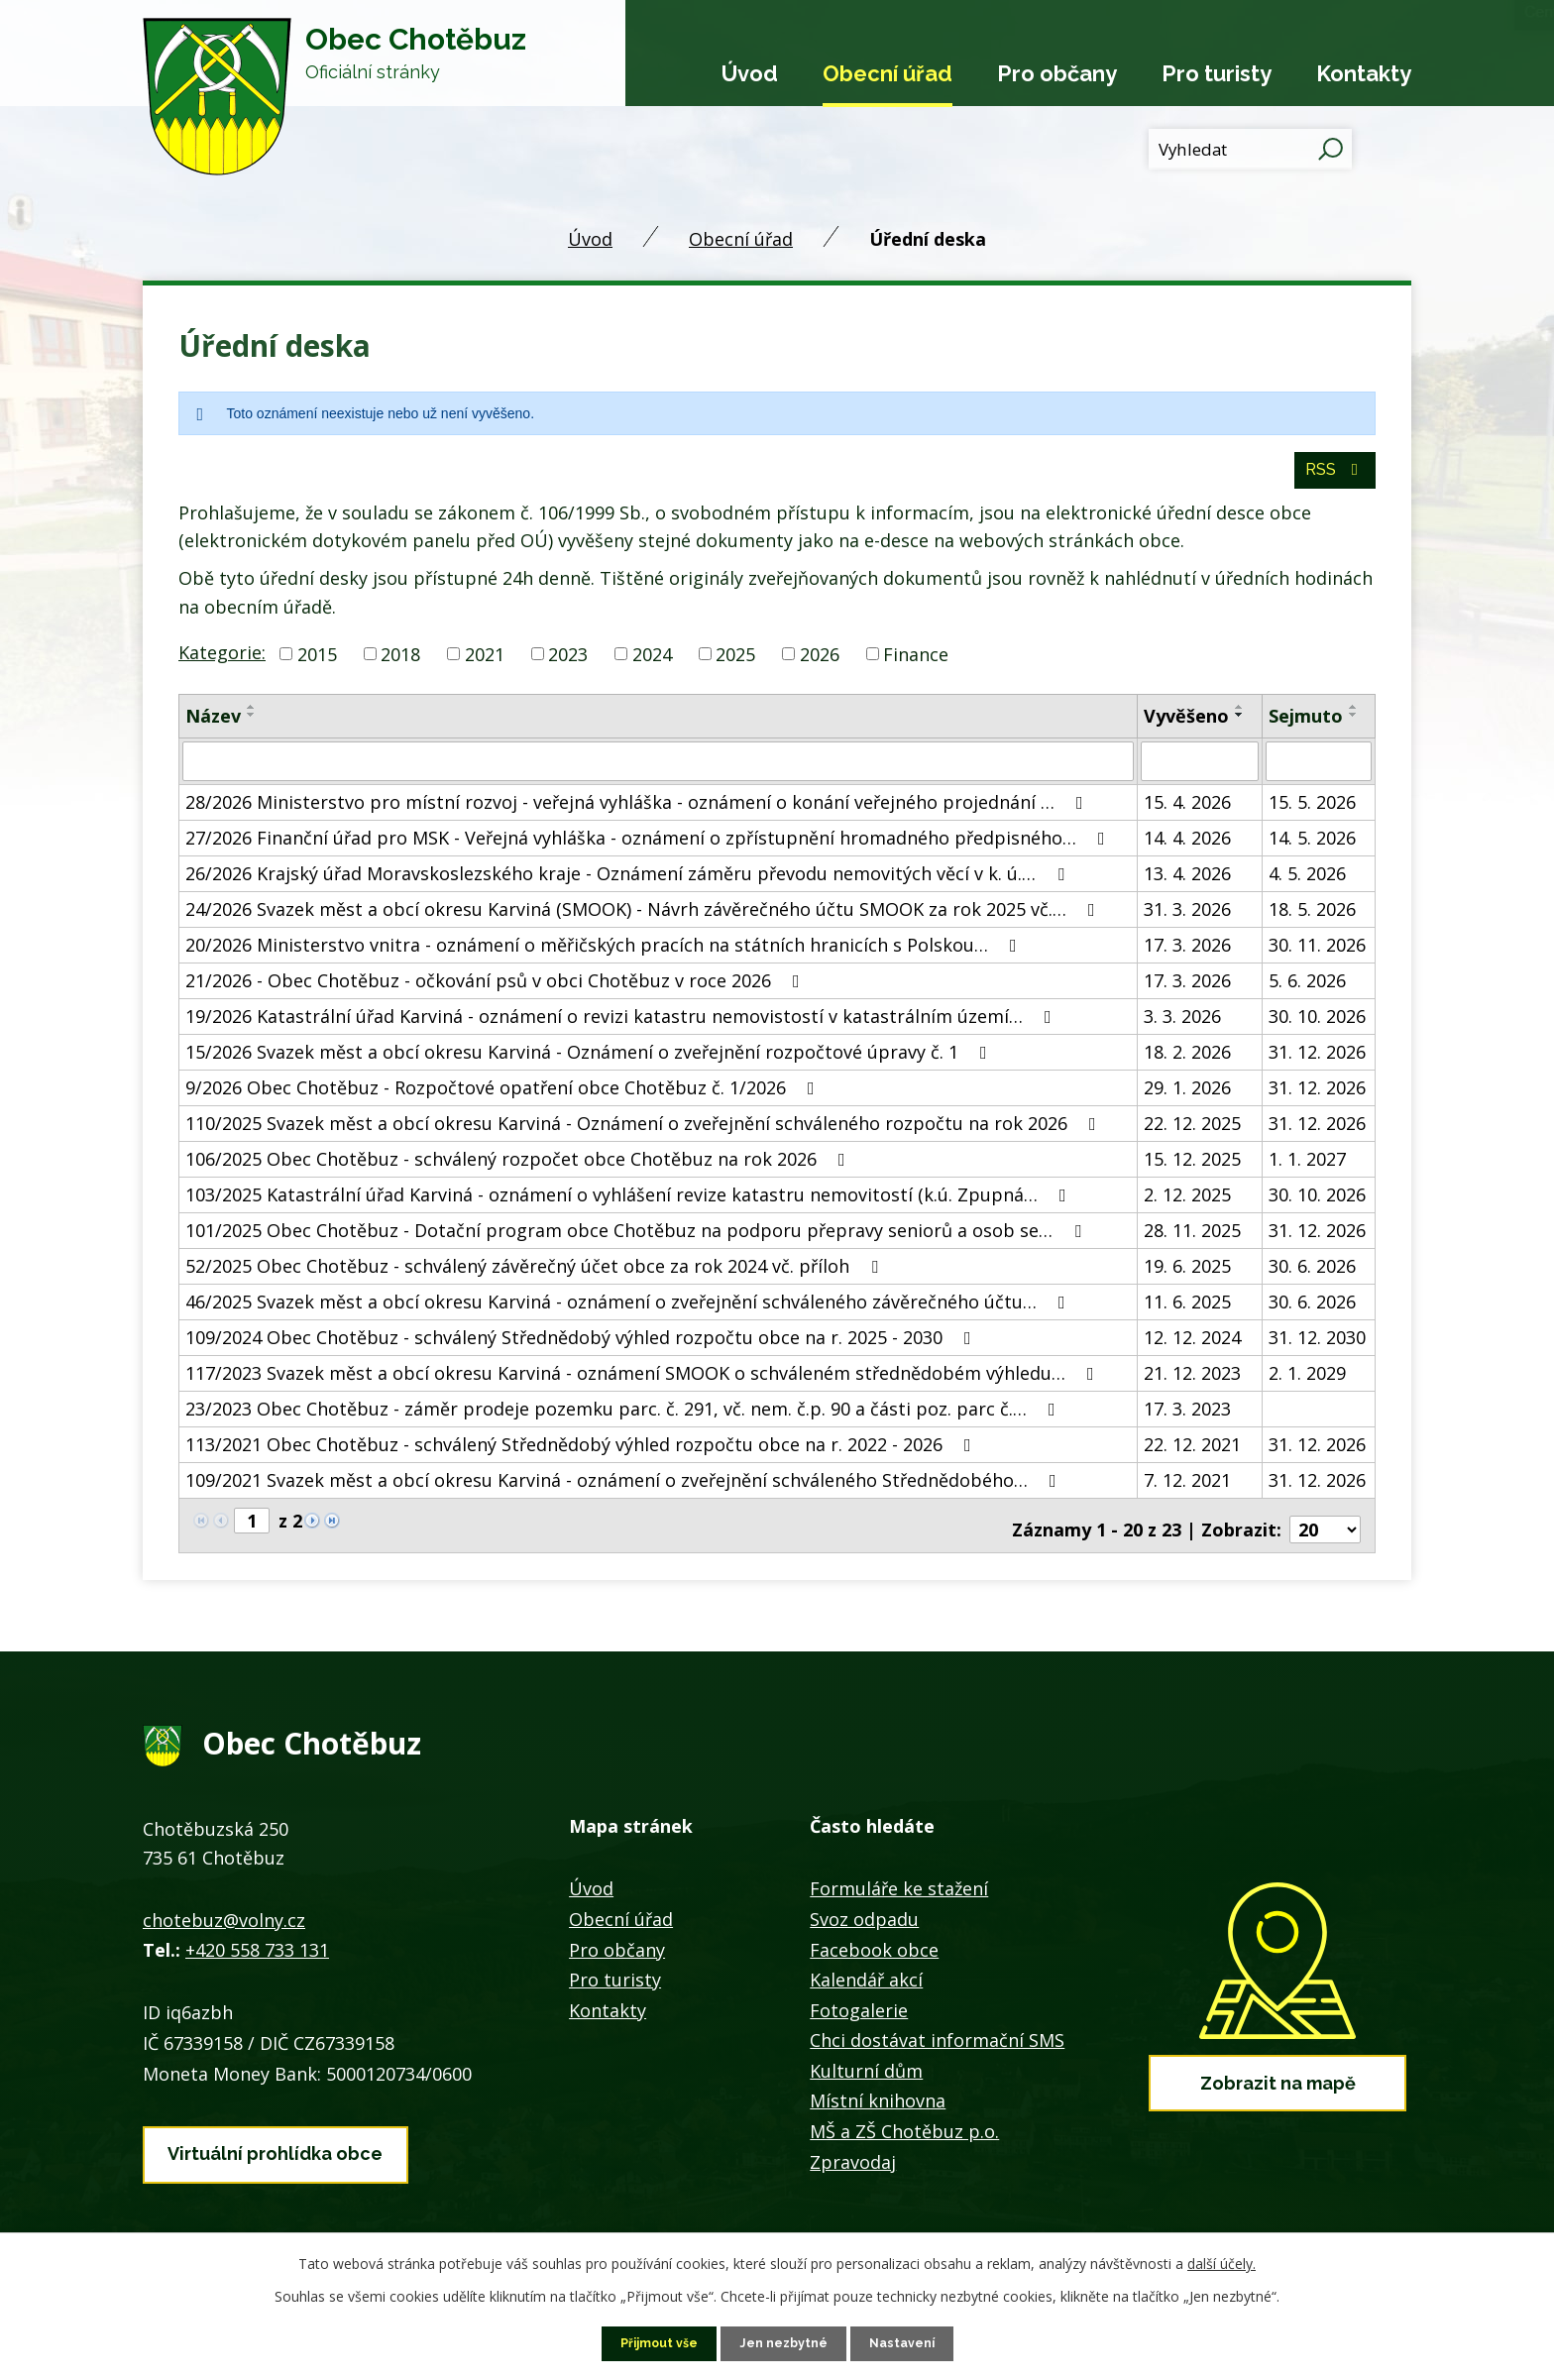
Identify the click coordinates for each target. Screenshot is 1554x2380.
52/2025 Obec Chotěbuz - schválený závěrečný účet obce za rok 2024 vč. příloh (535, 1276)
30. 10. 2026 (1317, 1026)
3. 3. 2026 (1182, 1026)
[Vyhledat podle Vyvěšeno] (1199, 772)
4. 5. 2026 (1307, 883)
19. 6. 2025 (1187, 1276)
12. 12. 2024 (1192, 1347)
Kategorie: (222, 663)
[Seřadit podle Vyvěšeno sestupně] (1240, 727)
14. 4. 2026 (1187, 847)
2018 (400, 665)
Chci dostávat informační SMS (937, 2042)
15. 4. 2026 (1187, 812)
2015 (317, 665)
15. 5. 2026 (1312, 812)
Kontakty (1363, 73)
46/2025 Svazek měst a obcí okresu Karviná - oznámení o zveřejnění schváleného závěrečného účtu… (629, 1311)
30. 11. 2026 (1317, 954)
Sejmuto (1306, 727)
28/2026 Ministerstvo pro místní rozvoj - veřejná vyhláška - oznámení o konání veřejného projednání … (638, 812)
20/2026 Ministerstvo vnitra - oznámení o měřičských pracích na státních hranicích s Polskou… (605, 954)
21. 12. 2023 (1192, 1383)
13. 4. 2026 (1187, 883)
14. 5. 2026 (1312, 847)
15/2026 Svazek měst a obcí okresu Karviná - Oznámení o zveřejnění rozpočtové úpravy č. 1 (590, 1062)
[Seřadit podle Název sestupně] (252, 727)
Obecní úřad (887, 73)
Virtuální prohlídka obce (275, 2148)
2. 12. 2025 (1187, 1204)
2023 (568, 665)
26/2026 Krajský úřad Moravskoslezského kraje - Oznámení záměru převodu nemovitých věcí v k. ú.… (628, 883)
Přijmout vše (651, 2342)
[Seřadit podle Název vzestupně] (252, 719)
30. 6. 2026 (1312, 1276)
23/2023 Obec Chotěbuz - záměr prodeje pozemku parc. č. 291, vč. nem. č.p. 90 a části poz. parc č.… (624, 1418)
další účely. (1221, 2261)
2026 (819, 665)
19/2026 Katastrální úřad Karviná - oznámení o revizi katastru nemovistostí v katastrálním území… (622, 1026)
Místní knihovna (877, 2103)
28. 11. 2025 (1192, 1240)
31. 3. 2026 (1187, 919)
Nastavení (911, 2342)
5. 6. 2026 (1307, 990)
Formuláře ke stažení (899, 1890)
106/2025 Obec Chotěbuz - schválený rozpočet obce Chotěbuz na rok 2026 (519, 1169)
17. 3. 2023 (1187, 1418)
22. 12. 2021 (1192, 1454)
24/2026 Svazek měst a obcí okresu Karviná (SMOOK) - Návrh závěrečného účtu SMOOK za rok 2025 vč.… (644, 919)
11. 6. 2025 (1187, 1311)
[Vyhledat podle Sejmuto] (1319, 772)
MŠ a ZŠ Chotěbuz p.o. (904, 2133)
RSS (1332, 480)
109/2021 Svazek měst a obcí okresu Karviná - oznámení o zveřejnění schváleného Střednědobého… (624, 1490)
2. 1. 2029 (1307, 1383)
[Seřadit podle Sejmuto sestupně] (1354, 727)
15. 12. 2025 (1192, 1169)
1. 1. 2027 (1307, 1169)
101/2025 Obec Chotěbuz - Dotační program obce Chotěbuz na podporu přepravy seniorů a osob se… (637, 1240)
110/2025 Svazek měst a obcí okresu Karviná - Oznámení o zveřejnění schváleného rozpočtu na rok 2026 (644, 1133)
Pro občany (1057, 73)
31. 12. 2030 (1317, 1347)
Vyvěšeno (1186, 727)
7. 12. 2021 (1187, 1490)
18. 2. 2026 (1187, 1062)
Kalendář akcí (866, 1981)
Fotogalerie (859, 2012)
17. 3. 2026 (1187, 954)
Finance (915, 665)
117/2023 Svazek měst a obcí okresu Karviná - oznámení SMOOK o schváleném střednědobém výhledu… (643, 1383)
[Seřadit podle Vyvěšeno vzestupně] (1240, 719)
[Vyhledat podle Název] (658, 772)
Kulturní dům (866, 2073)
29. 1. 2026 (1187, 1097)
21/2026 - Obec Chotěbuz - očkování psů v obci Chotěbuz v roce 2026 (496, 990)
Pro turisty (1217, 73)
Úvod (750, 73)
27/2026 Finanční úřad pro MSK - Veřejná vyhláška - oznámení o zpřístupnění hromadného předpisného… (649, 847)
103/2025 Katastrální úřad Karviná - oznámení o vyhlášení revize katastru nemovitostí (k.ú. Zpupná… (629, 1204)
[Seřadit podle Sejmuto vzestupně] (1354, 719)
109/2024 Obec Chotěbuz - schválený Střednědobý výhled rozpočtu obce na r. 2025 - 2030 (582, 1347)
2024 (652, 665)
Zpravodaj (853, 2164)
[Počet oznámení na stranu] (1325, 1531)
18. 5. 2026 (1312, 919)
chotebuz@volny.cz (224, 1922)
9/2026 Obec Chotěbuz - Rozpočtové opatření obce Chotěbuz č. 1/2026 (504, 1097)
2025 (735, 665)
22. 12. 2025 (1192, 1133)
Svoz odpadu (864, 1921)
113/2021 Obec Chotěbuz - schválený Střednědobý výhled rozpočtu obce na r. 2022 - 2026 (582, 1454)
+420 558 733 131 (257, 1952)
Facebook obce (874, 1952)
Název (213, 727)
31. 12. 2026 (1317, 1062)
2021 (484, 665)
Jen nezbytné (784, 2342)
